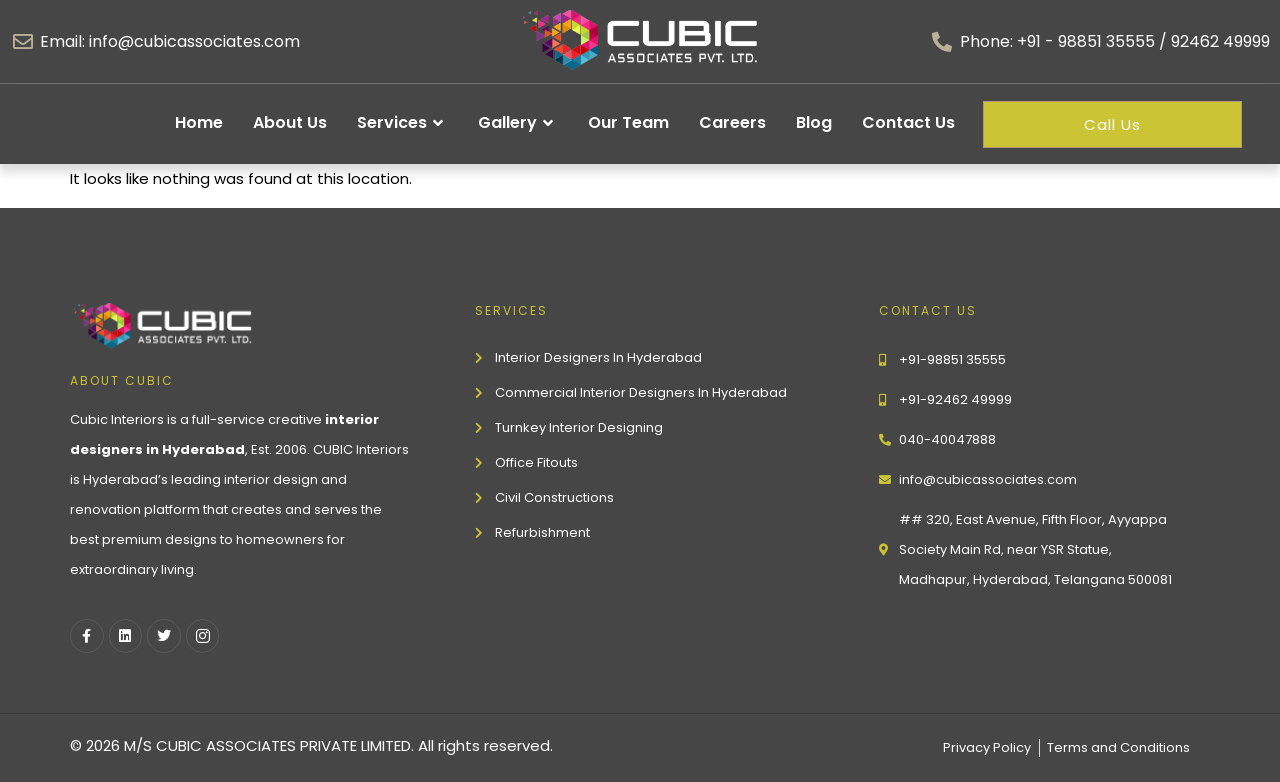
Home (199, 122)
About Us (290, 122)
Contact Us (908, 122)
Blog (814, 122)
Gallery (518, 123)
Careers (732, 122)
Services (402, 123)
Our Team (628, 122)
